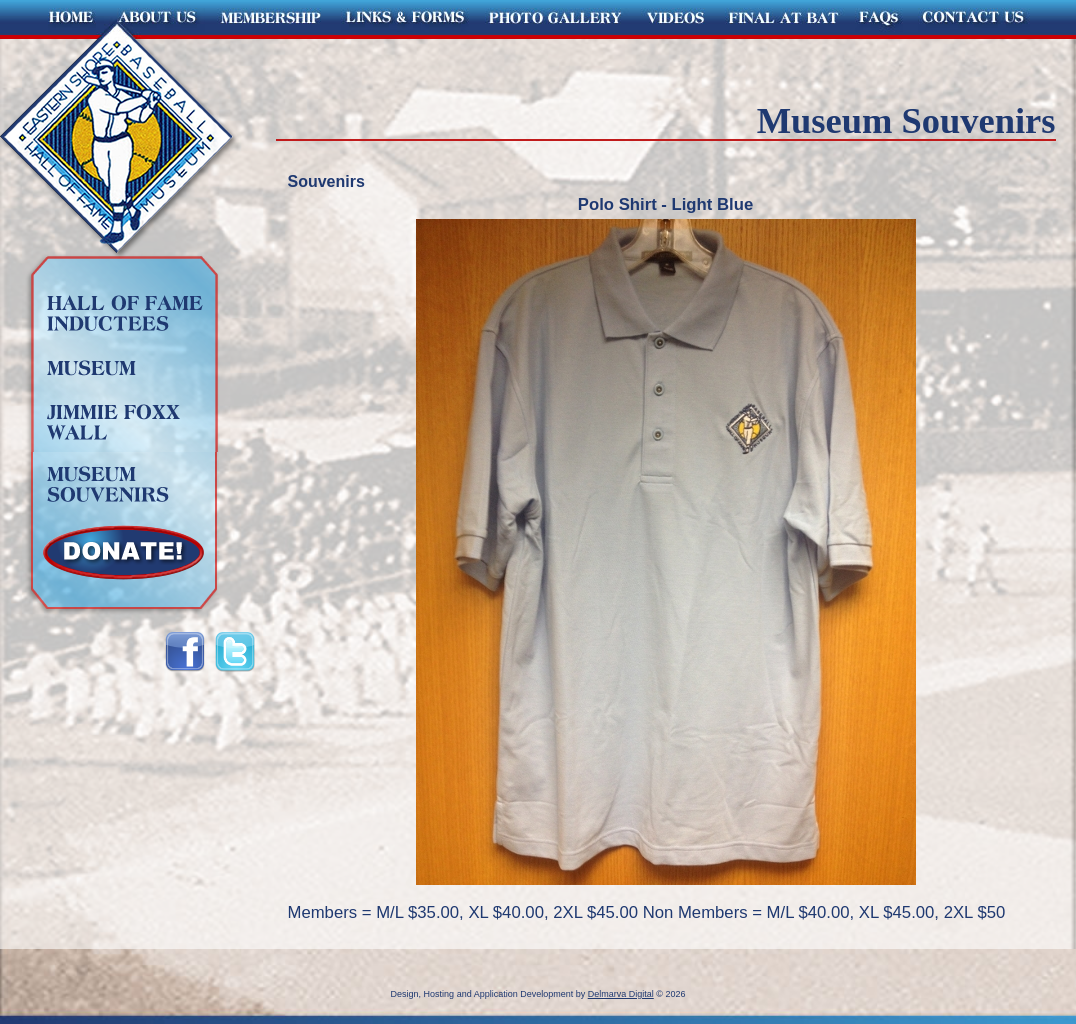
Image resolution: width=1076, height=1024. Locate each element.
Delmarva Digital (621, 994)
